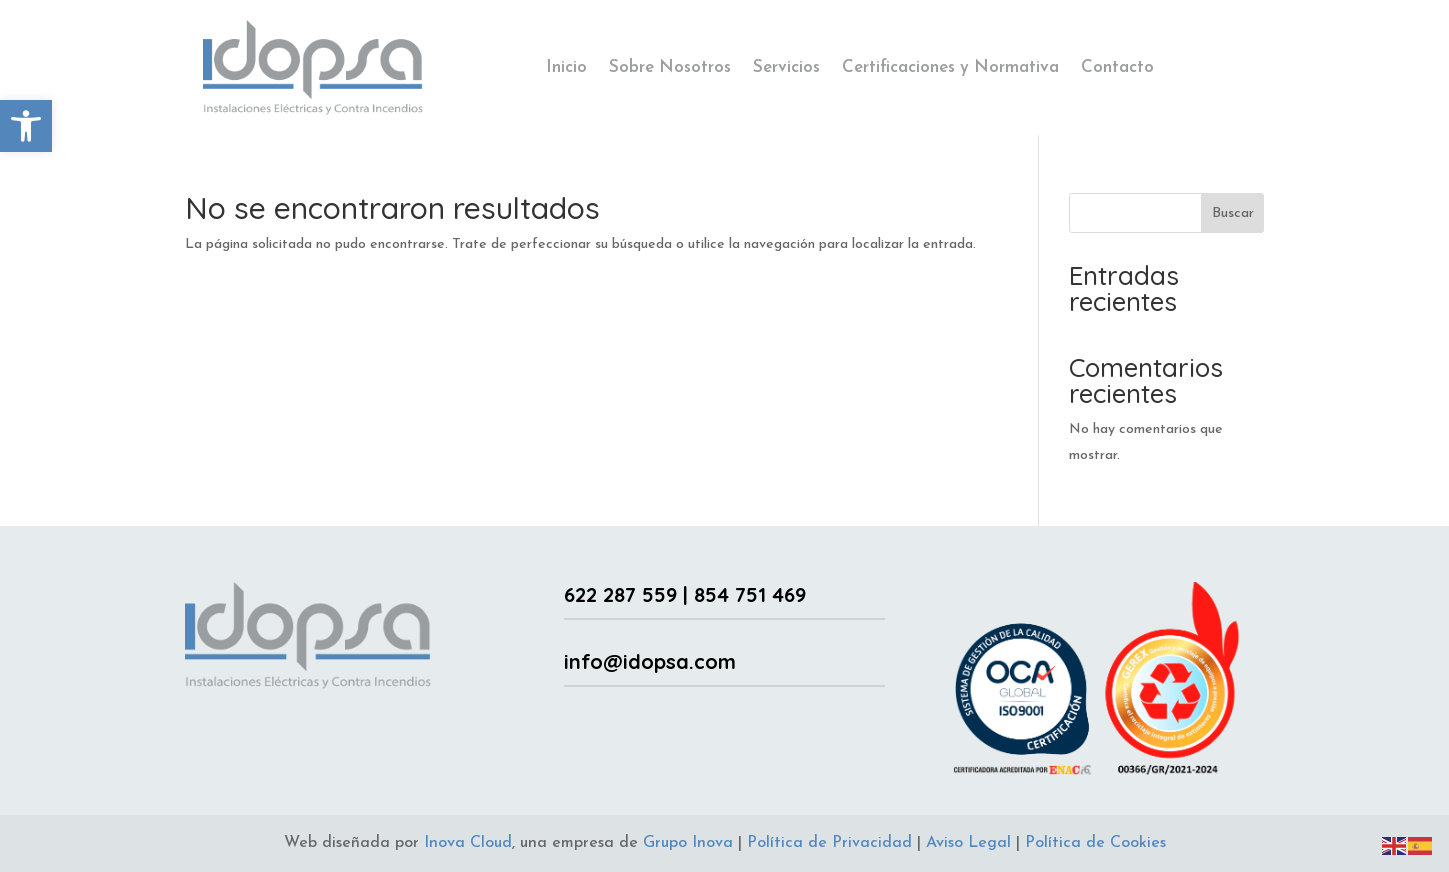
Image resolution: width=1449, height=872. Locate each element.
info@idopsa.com (650, 661)
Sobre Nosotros (670, 67)
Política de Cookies (1095, 843)
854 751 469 (750, 594)
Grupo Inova (688, 843)
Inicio (566, 67)
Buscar (1233, 213)
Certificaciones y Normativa (950, 67)
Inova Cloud (468, 843)
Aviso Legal (968, 843)
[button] (26, 126)
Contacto (1117, 67)
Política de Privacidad (829, 843)
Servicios (786, 67)
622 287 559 (620, 594)
